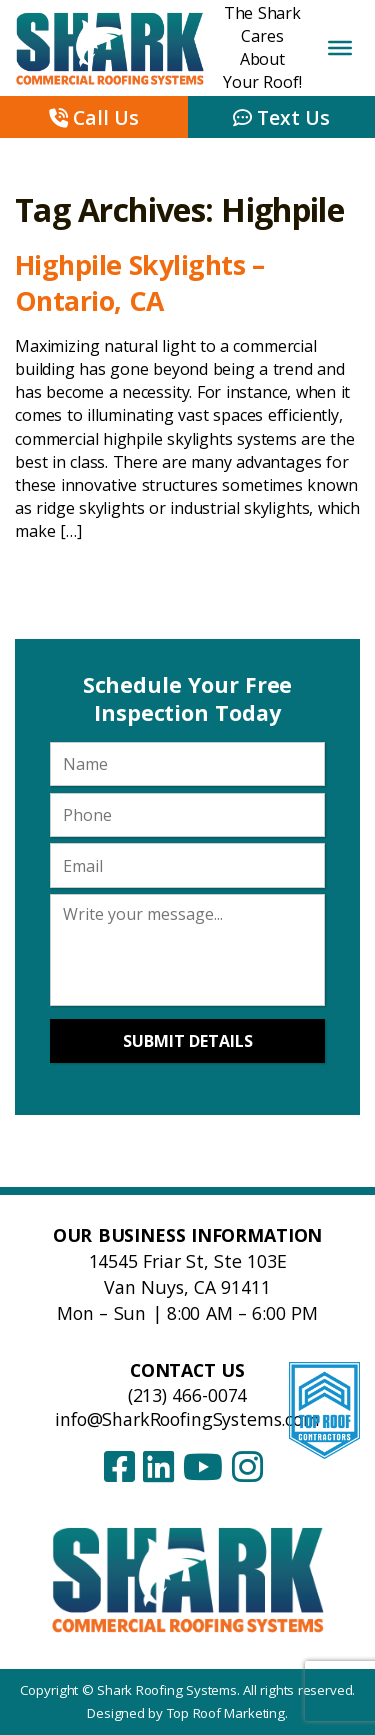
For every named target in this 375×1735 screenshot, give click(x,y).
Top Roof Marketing (226, 1713)
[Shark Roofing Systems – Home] (187, 1578)
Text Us (281, 117)
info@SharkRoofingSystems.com (187, 1419)
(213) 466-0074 (187, 1395)
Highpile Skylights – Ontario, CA (140, 282)
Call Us (94, 117)
